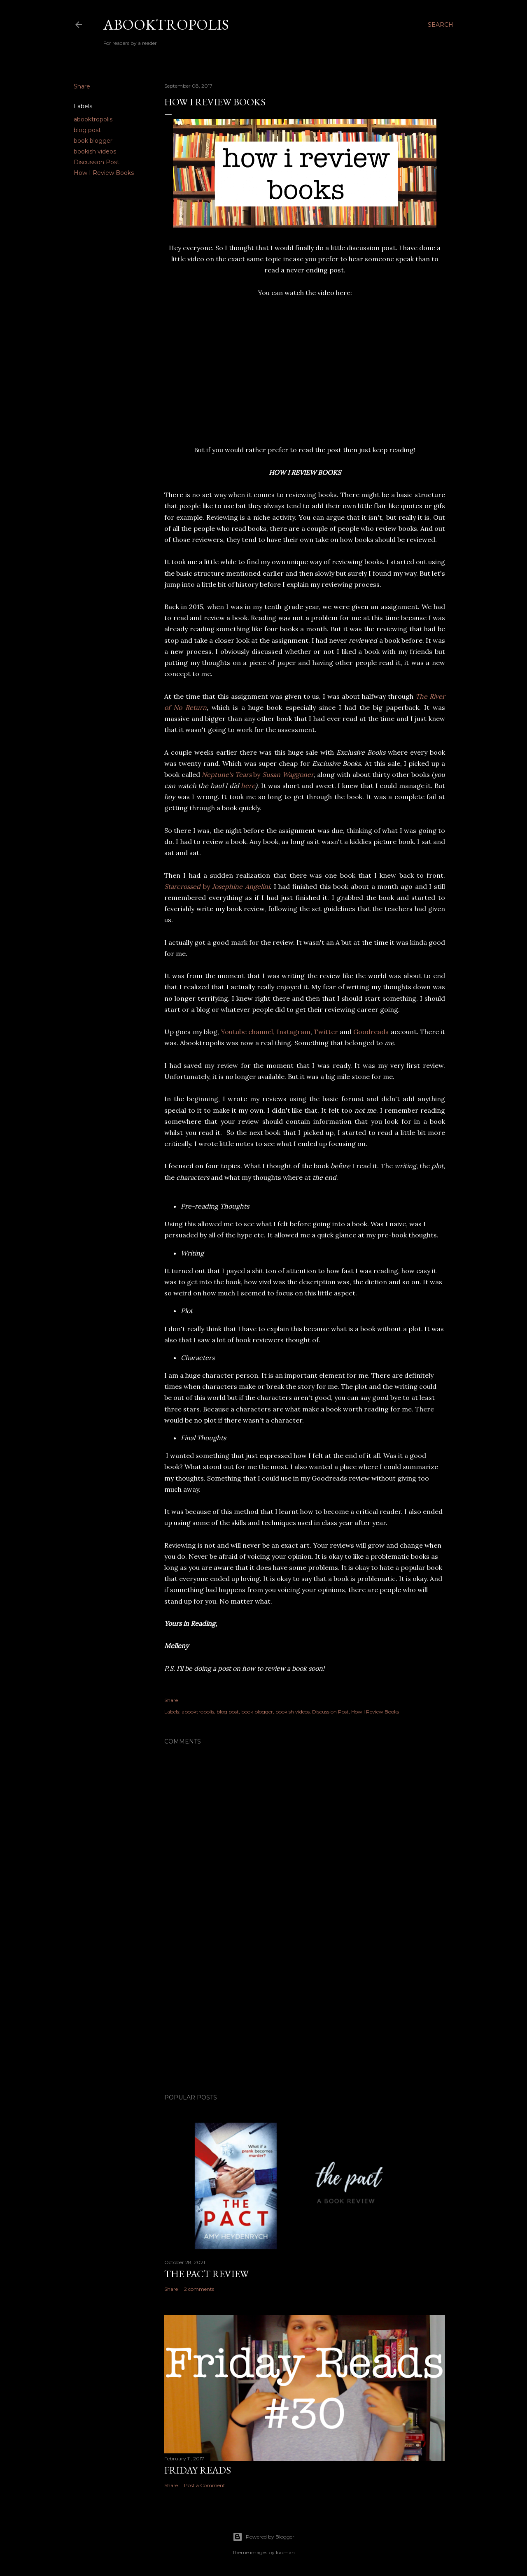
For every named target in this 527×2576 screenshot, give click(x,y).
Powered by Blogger (263, 2537)
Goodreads (371, 1032)
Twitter (326, 1032)
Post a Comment (204, 2485)
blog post (87, 130)
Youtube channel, (248, 1032)
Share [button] (82, 86)
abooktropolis (93, 119)
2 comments (199, 2289)
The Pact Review (206, 2273)
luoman (285, 2552)
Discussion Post (96, 162)
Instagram (293, 1032)
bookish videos (95, 151)
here (248, 785)
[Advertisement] (304, 2015)
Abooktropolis (166, 24)
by (257, 774)
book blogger (93, 140)
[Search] (440, 25)
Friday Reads (197, 2470)
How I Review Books (104, 173)
